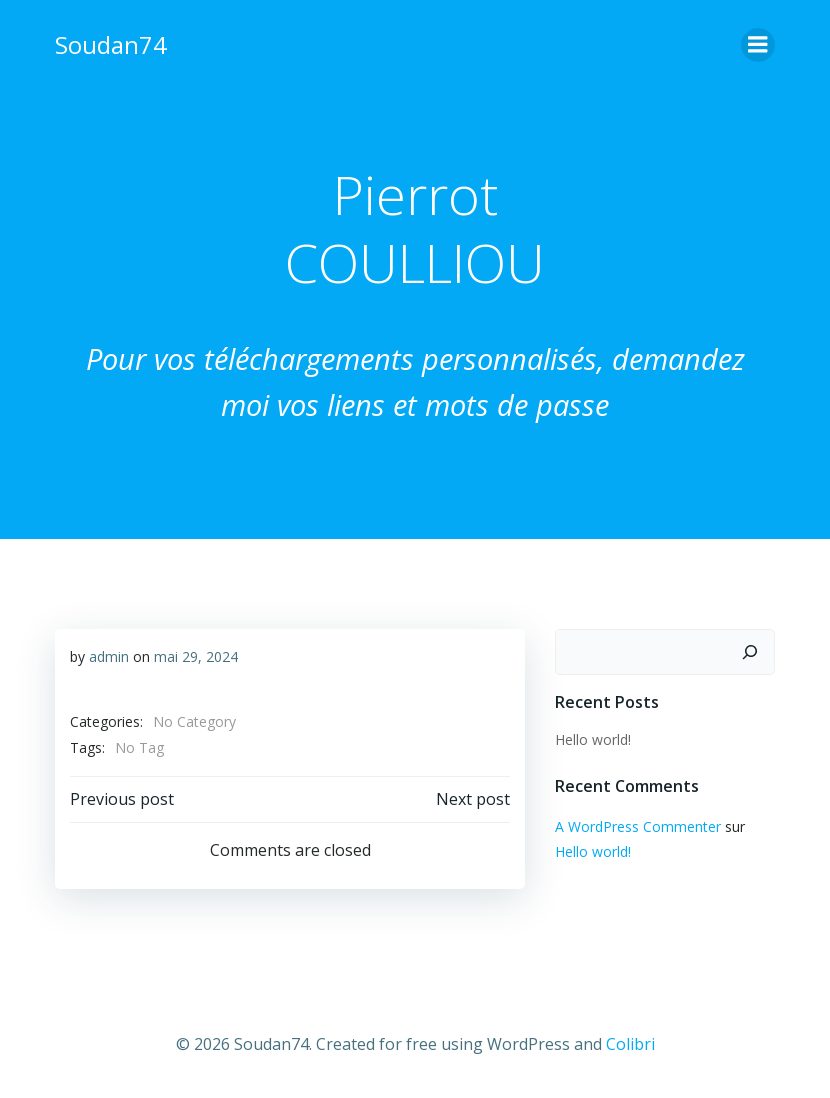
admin (109, 656)
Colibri (630, 1044)
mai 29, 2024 (196, 656)
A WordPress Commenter (638, 826)
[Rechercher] (750, 652)
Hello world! (593, 739)
